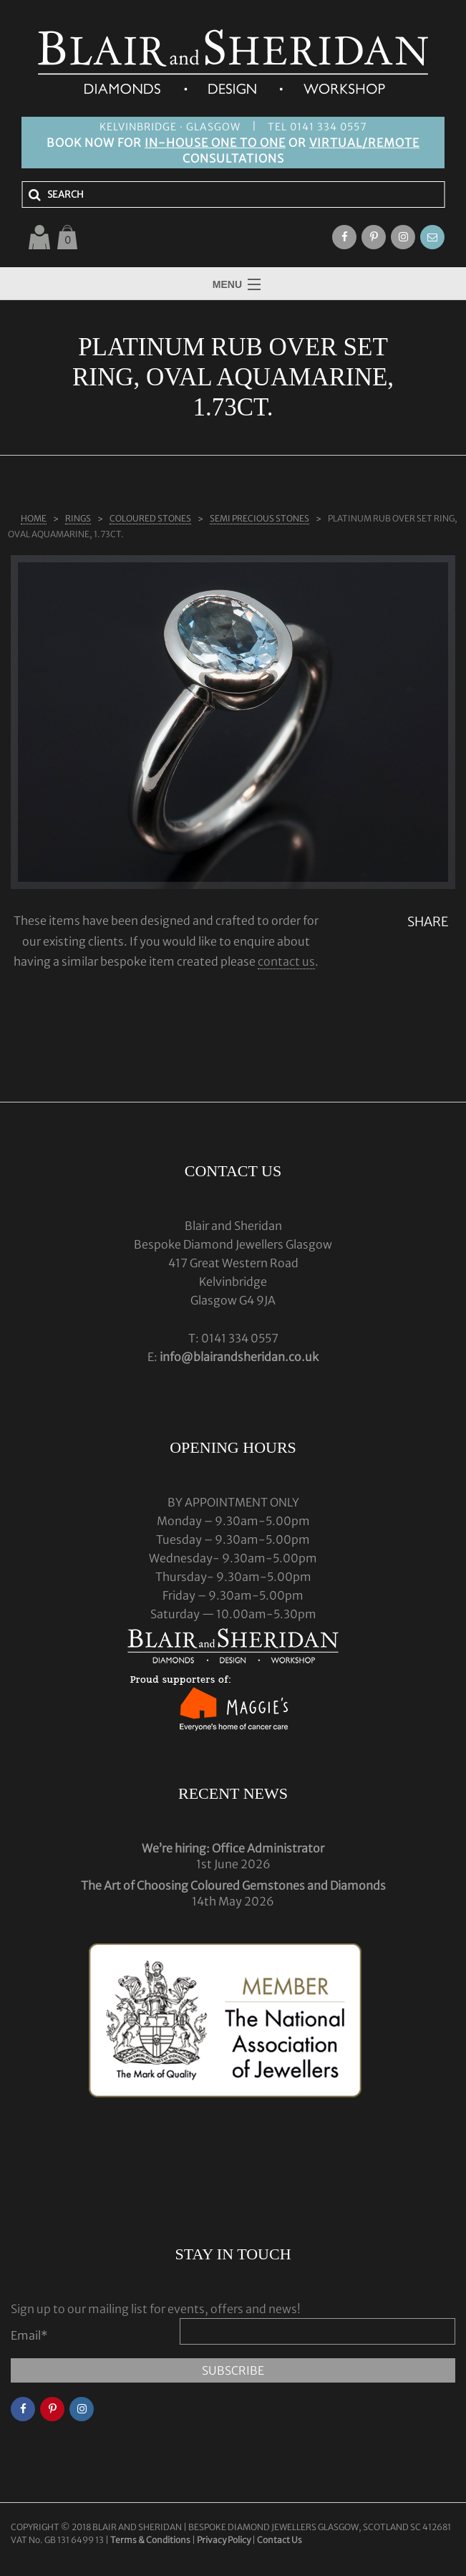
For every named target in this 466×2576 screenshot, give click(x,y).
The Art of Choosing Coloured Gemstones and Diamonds (233, 1885)
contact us (286, 961)
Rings (78, 518)
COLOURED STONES (150, 518)
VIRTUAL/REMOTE (364, 142)
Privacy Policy (224, 2539)
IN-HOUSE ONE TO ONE (215, 142)
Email (29, 2335)
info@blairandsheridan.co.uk (239, 1357)
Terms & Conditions (151, 2539)
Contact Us (279, 2539)
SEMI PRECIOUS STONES (259, 518)
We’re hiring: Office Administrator (233, 1848)
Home (34, 518)
